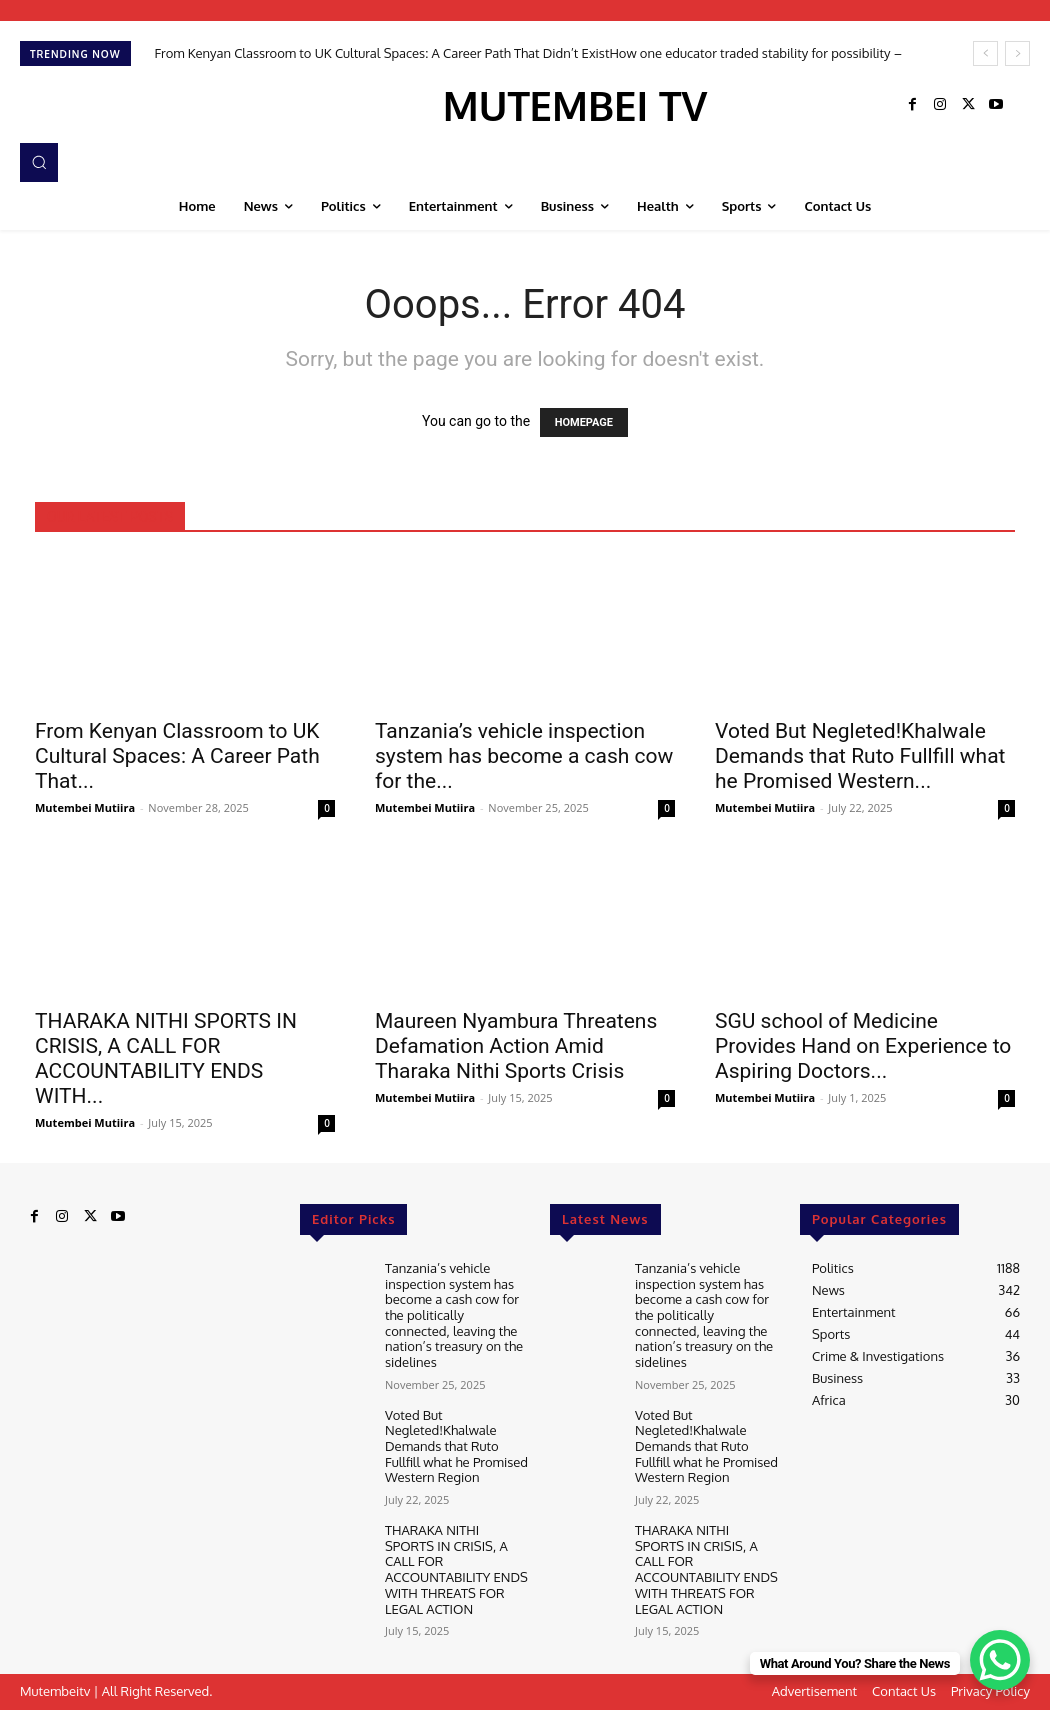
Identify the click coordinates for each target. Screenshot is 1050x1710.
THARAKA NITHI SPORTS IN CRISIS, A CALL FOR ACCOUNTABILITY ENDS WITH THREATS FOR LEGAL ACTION (456, 1568)
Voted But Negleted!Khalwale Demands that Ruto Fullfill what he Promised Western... (860, 756)
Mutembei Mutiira (85, 807)
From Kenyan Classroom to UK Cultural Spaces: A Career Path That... (177, 756)
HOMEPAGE (584, 422)
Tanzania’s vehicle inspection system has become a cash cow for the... (524, 756)
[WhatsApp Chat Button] (1000, 1660)
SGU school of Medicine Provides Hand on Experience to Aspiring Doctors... (863, 1046)
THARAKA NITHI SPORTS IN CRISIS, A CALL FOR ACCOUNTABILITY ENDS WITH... (166, 1058)
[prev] (985, 53)
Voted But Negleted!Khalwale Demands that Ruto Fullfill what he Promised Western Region (456, 1445)
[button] (39, 162)
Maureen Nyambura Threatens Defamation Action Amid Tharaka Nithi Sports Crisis (516, 1046)
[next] (1017, 53)
